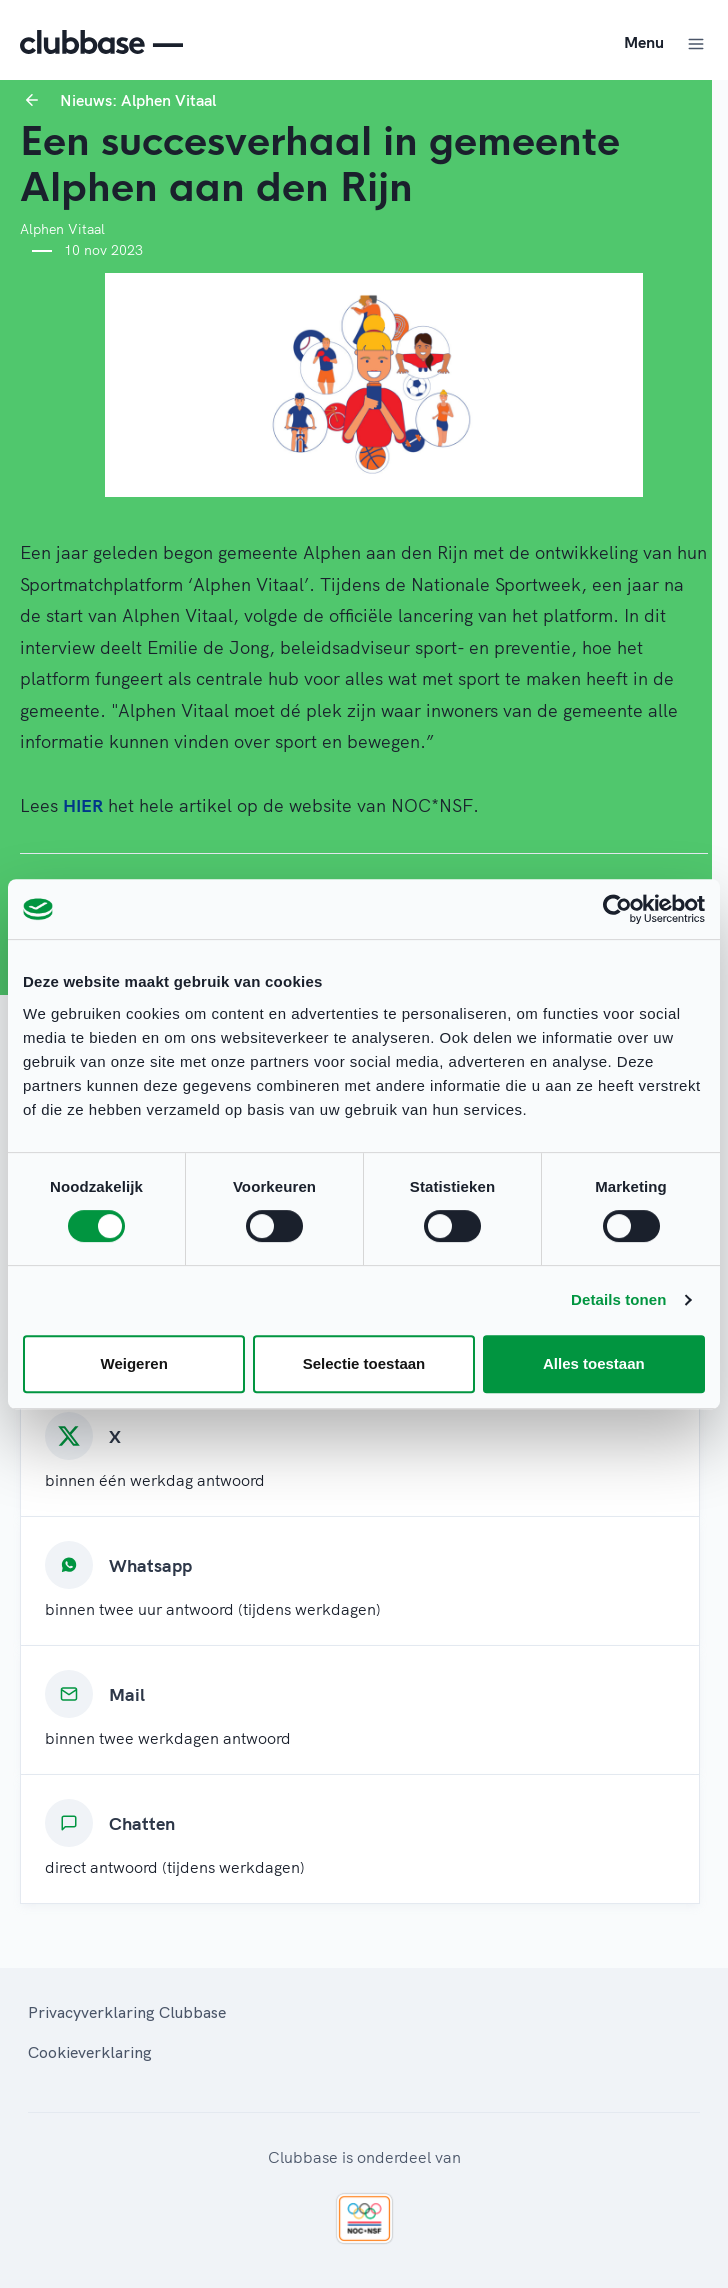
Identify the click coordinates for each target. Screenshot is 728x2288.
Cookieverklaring (90, 2052)
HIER (83, 805)
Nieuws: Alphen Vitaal (138, 100)
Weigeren (134, 1363)
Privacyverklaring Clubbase (127, 2012)
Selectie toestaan (364, 1363)
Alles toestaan (594, 1363)
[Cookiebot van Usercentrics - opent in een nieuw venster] (617, 909)
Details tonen (618, 1299)
